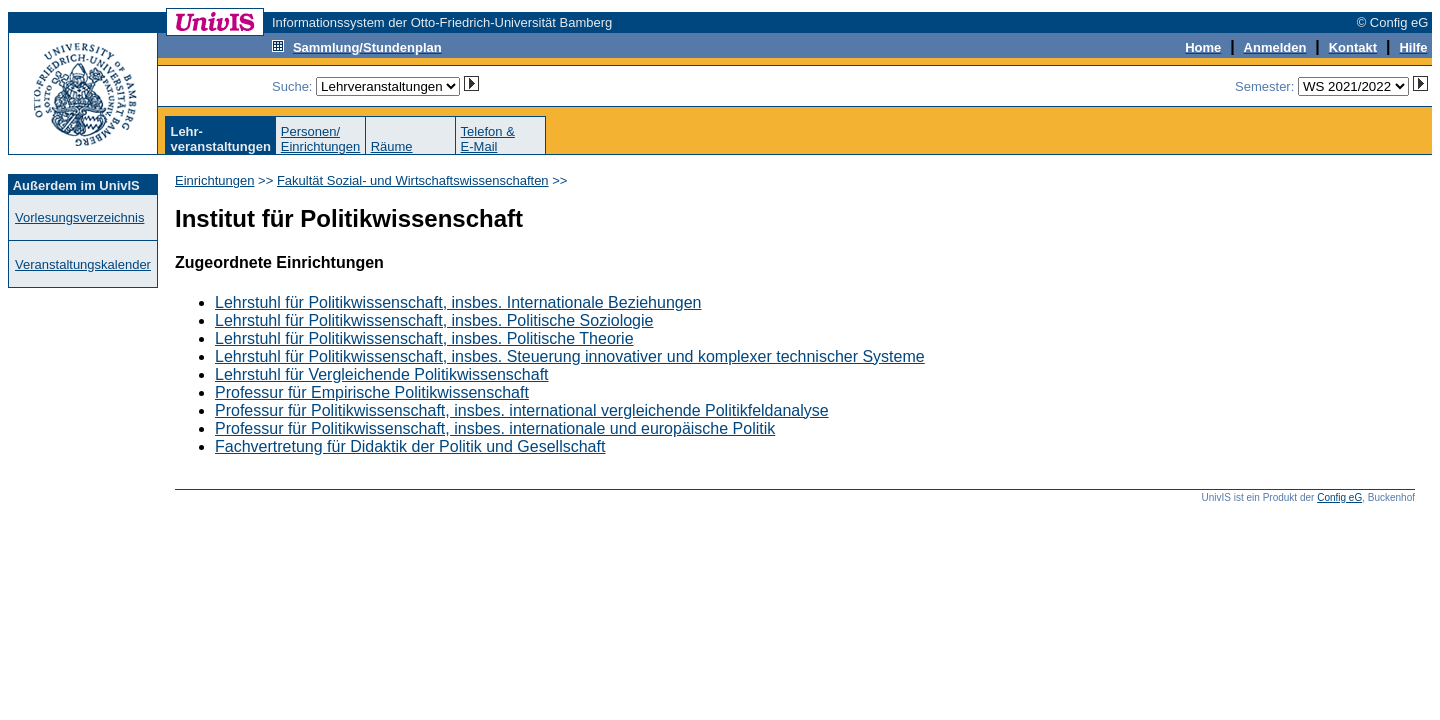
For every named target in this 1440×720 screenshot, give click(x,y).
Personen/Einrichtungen (321, 139)
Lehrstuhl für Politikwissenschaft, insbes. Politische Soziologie (434, 320)
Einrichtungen (215, 180)
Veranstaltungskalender (83, 264)
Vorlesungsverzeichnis (79, 217)
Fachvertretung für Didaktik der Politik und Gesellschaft (410, 446)
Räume (392, 146)
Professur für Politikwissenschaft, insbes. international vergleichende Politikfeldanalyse (522, 410)
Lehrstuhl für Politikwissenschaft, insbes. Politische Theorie (424, 338)
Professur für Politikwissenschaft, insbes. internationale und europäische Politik (495, 428)
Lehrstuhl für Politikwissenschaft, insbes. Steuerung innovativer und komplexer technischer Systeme (570, 356)
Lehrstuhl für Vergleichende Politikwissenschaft (382, 374)
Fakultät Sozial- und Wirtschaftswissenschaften (413, 180)
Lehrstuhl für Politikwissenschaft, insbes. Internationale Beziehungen (458, 302)
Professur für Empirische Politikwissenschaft (372, 392)
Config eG (1339, 497)
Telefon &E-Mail (488, 139)
